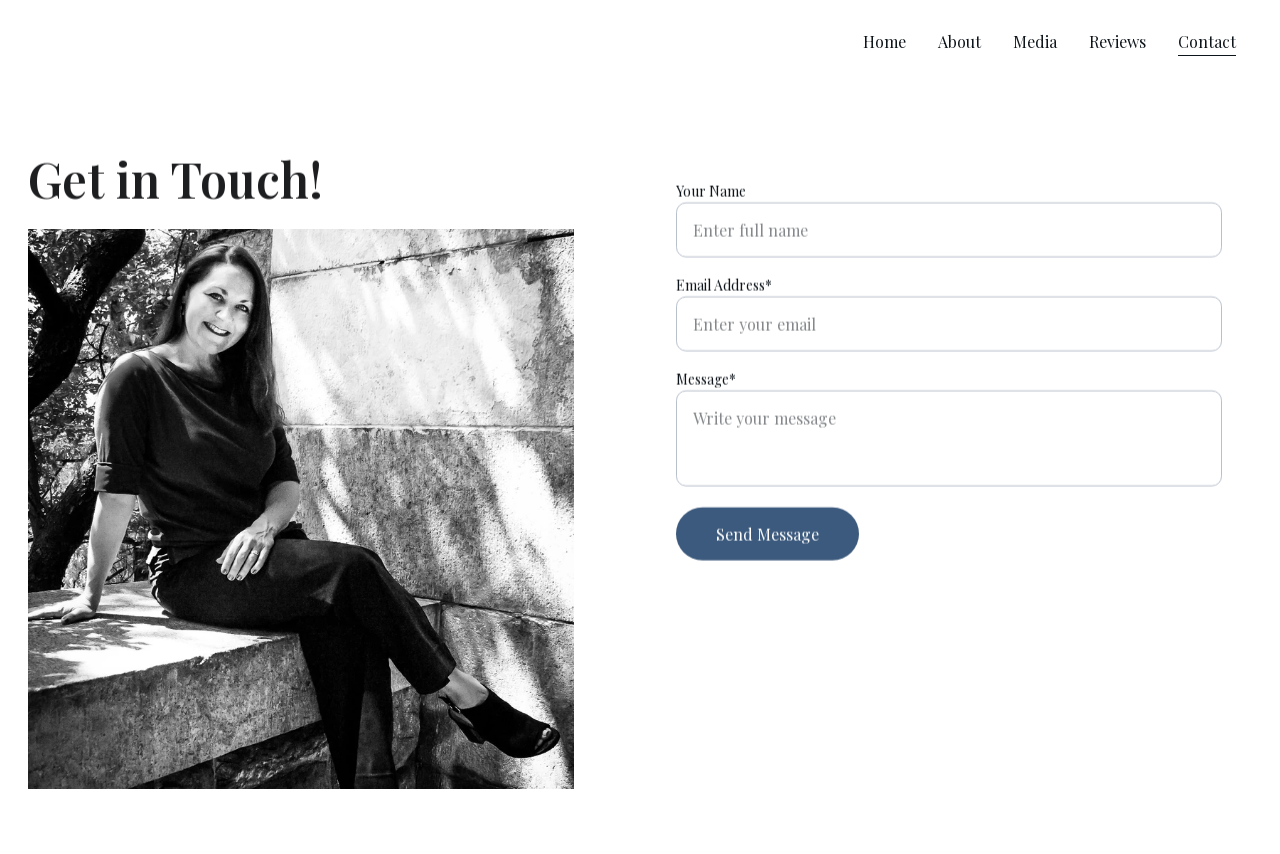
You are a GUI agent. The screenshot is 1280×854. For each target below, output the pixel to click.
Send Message (767, 535)
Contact (1207, 41)
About (959, 41)
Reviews (1117, 41)
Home (884, 41)
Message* (706, 380)
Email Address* (724, 286)
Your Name (711, 192)
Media (1035, 41)
